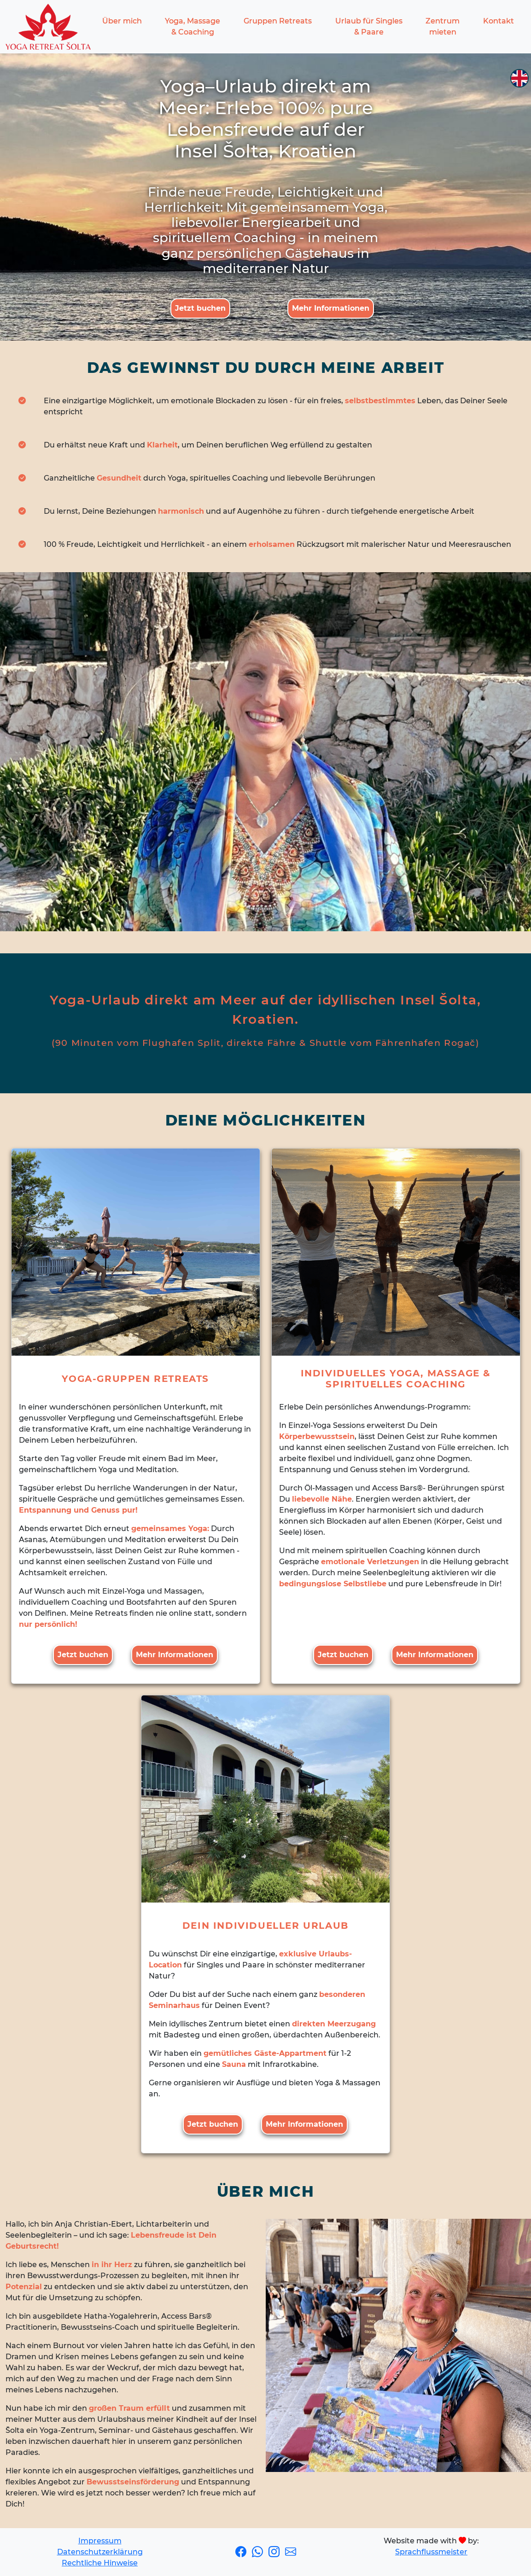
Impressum (100, 2540)
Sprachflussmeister (431, 2551)
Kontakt (498, 21)
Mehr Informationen (330, 308)
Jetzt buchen (200, 308)
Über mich (122, 21)
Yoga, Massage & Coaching (192, 26)
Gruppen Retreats (278, 21)
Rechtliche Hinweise (100, 2563)
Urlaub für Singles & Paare (369, 26)
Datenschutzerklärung (100, 2551)
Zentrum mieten (443, 26)
